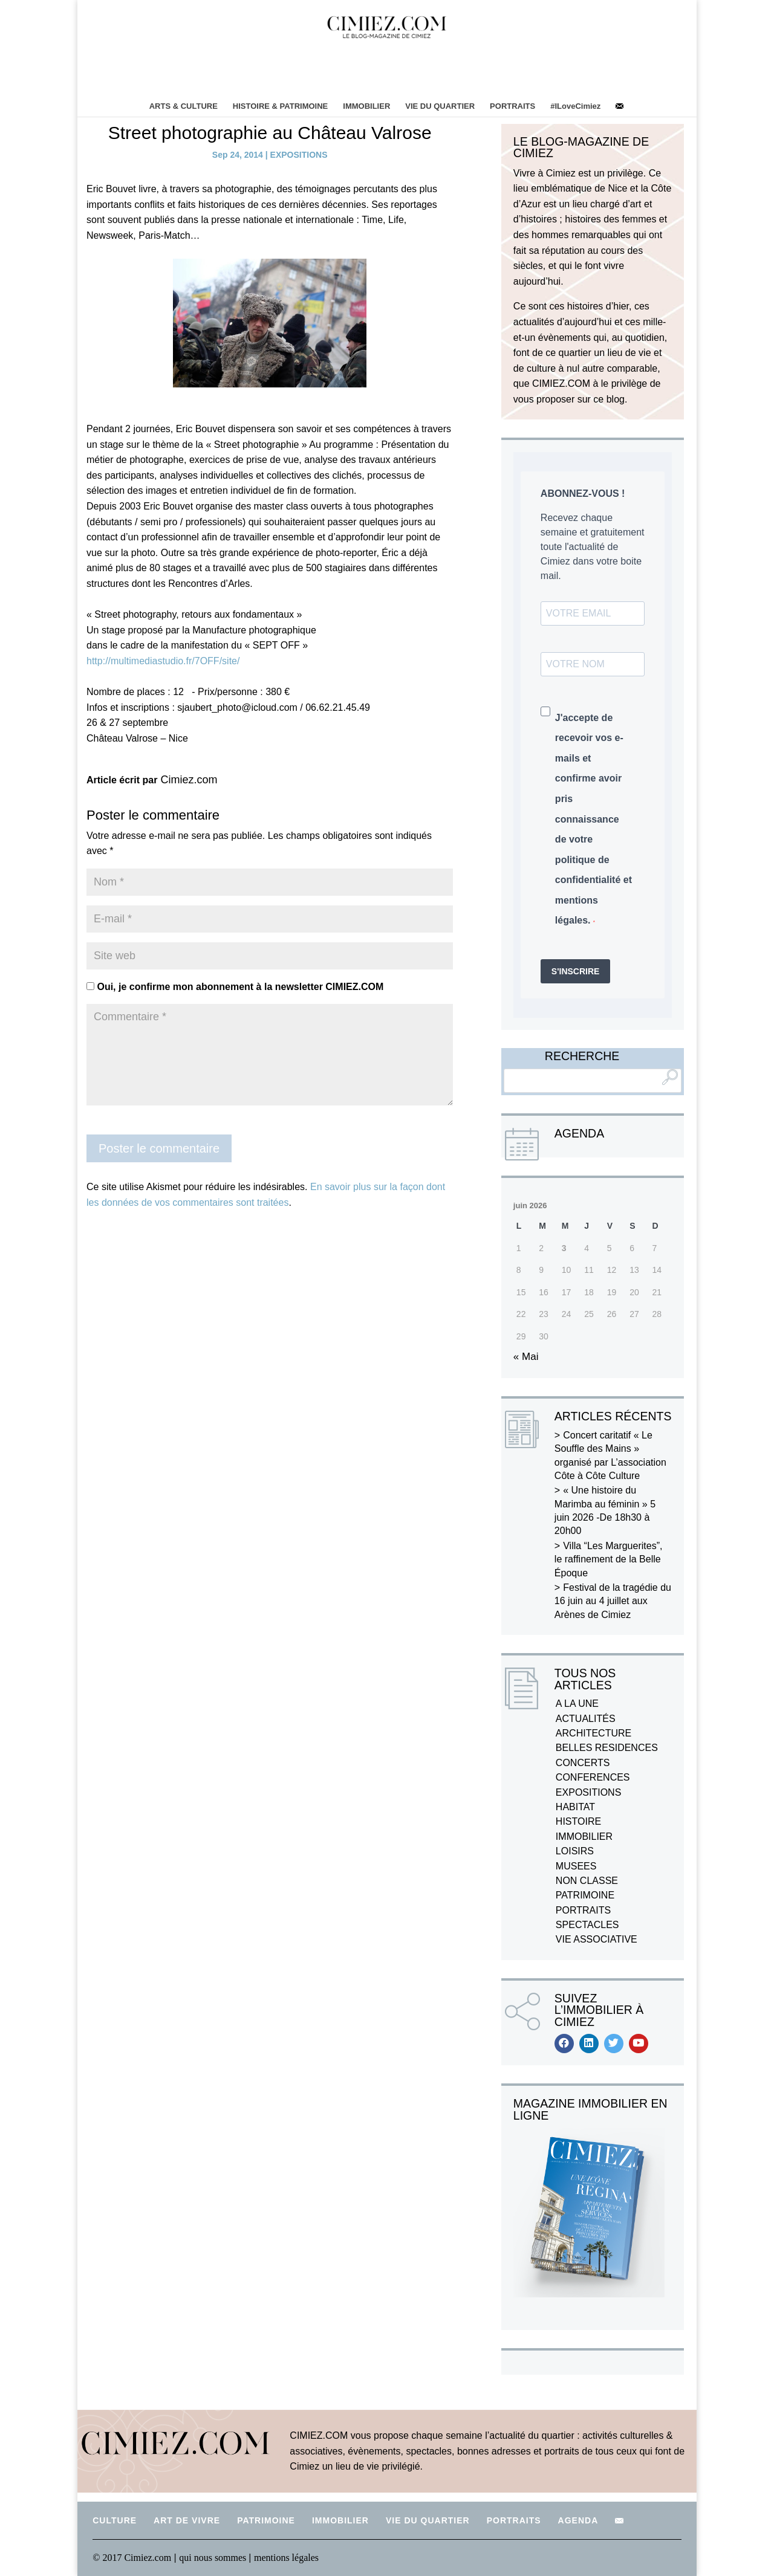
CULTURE (115, 2520)
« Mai (526, 1356)
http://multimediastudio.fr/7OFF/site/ (162, 661)
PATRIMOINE (585, 1895)
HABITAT (575, 1807)
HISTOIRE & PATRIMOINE (280, 106)
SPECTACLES (587, 1925)
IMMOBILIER (366, 106)
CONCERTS (583, 1763)
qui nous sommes (214, 2557)
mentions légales (286, 2557)
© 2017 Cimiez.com (132, 2557)
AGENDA (578, 2520)
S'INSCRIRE (575, 971)
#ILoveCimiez (575, 106)
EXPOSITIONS (299, 155)
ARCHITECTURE (593, 1733)
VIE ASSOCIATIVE (596, 1939)
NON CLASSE (587, 1880)
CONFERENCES (593, 1777)
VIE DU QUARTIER (440, 106)
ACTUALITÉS (586, 1719)
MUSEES (576, 1866)
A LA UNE (577, 1703)
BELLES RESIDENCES (607, 1748)
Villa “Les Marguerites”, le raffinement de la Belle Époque (608, 1559)
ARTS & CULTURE (183, 106)
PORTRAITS (512, 106)
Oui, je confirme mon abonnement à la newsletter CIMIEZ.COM (234, 987)
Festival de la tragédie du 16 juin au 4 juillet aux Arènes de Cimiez (612, 1601)
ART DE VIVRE (187, 2520)
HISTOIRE (578, 1821)
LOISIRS (575, 1851)
